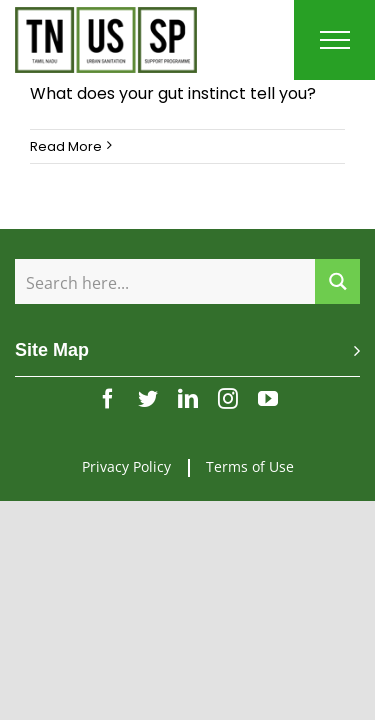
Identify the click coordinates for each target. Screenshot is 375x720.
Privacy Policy (126, 451)
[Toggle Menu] (335, 40)
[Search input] (166, 281)
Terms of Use (250, 451)
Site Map (52, 350)
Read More (66, 146)
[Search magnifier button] (337, 281)
